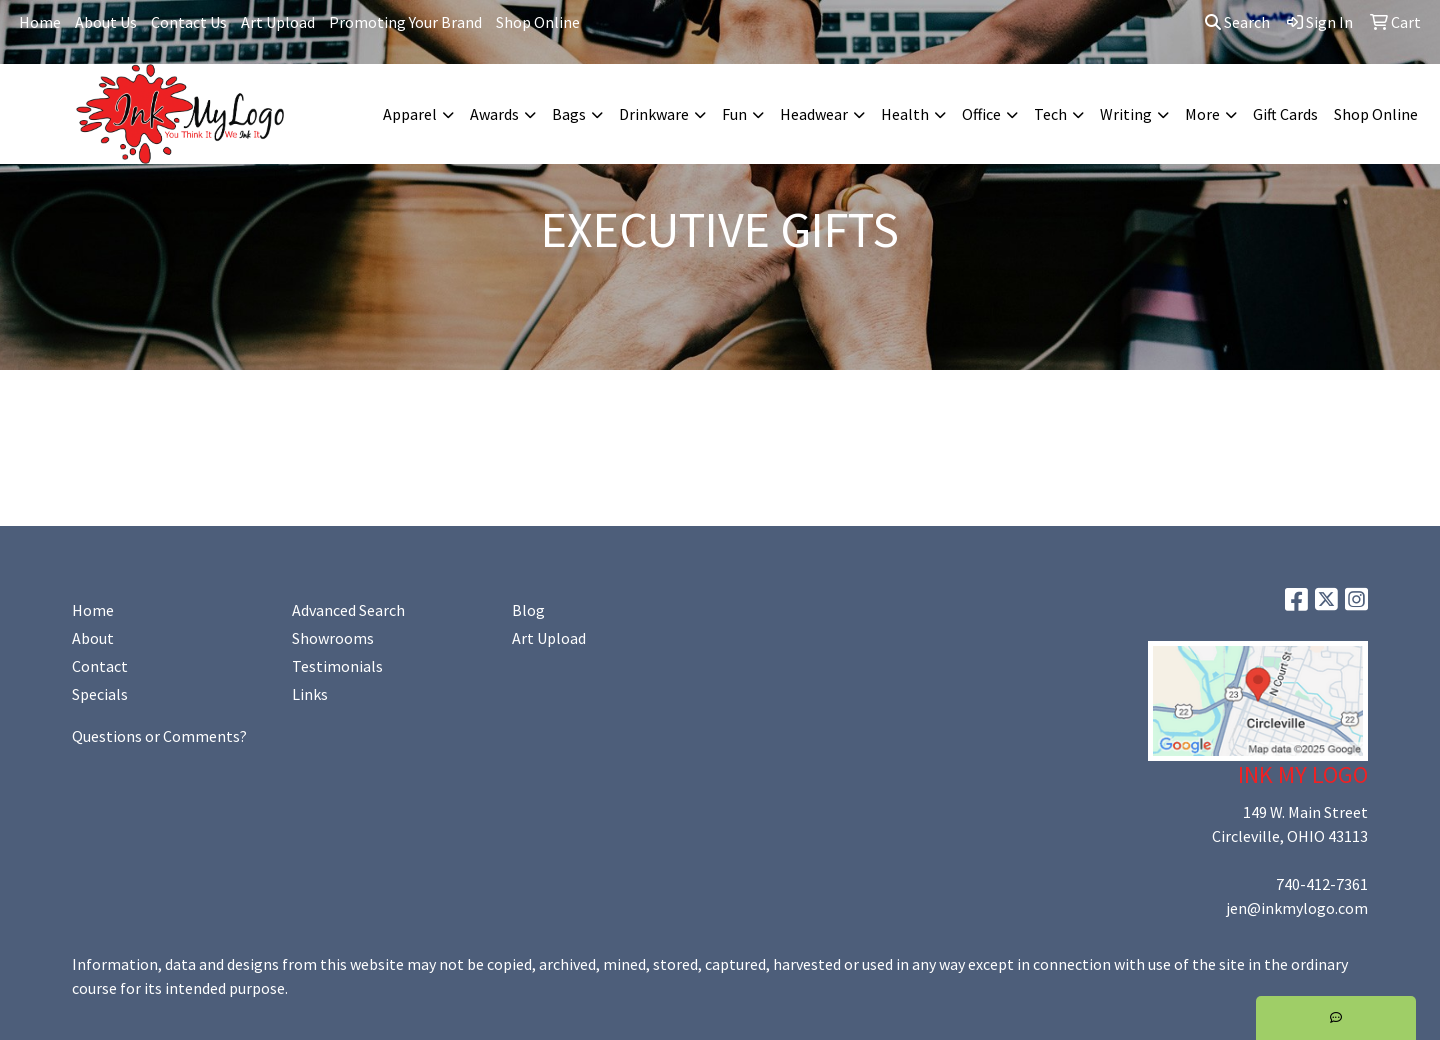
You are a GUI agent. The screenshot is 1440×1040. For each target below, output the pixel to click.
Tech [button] (1050, 114)
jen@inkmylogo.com (1297, 908)
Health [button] (905, 114)
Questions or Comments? (159, 736)
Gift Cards (1285, 114)
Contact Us (189, 22)
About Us (106, 22)
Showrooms (333, 638)
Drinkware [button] (654, 114)
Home (40, 22)
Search (1237, 22)
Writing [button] (1126, 114)
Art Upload (278, 22)
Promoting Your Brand (405, 22)
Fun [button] (734, 114)
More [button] (1202, 114)
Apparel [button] (410, 114)
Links (310, 694)
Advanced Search (348, 610)
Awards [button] (494, 114)
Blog (528, 610)
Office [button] (981, 114)
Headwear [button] (814, 114)
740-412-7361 (1322, 884)
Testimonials (337, 666)
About (93, 638)
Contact (100, 666)
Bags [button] (569, 114)
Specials (100, 694)
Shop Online (538, 22)
